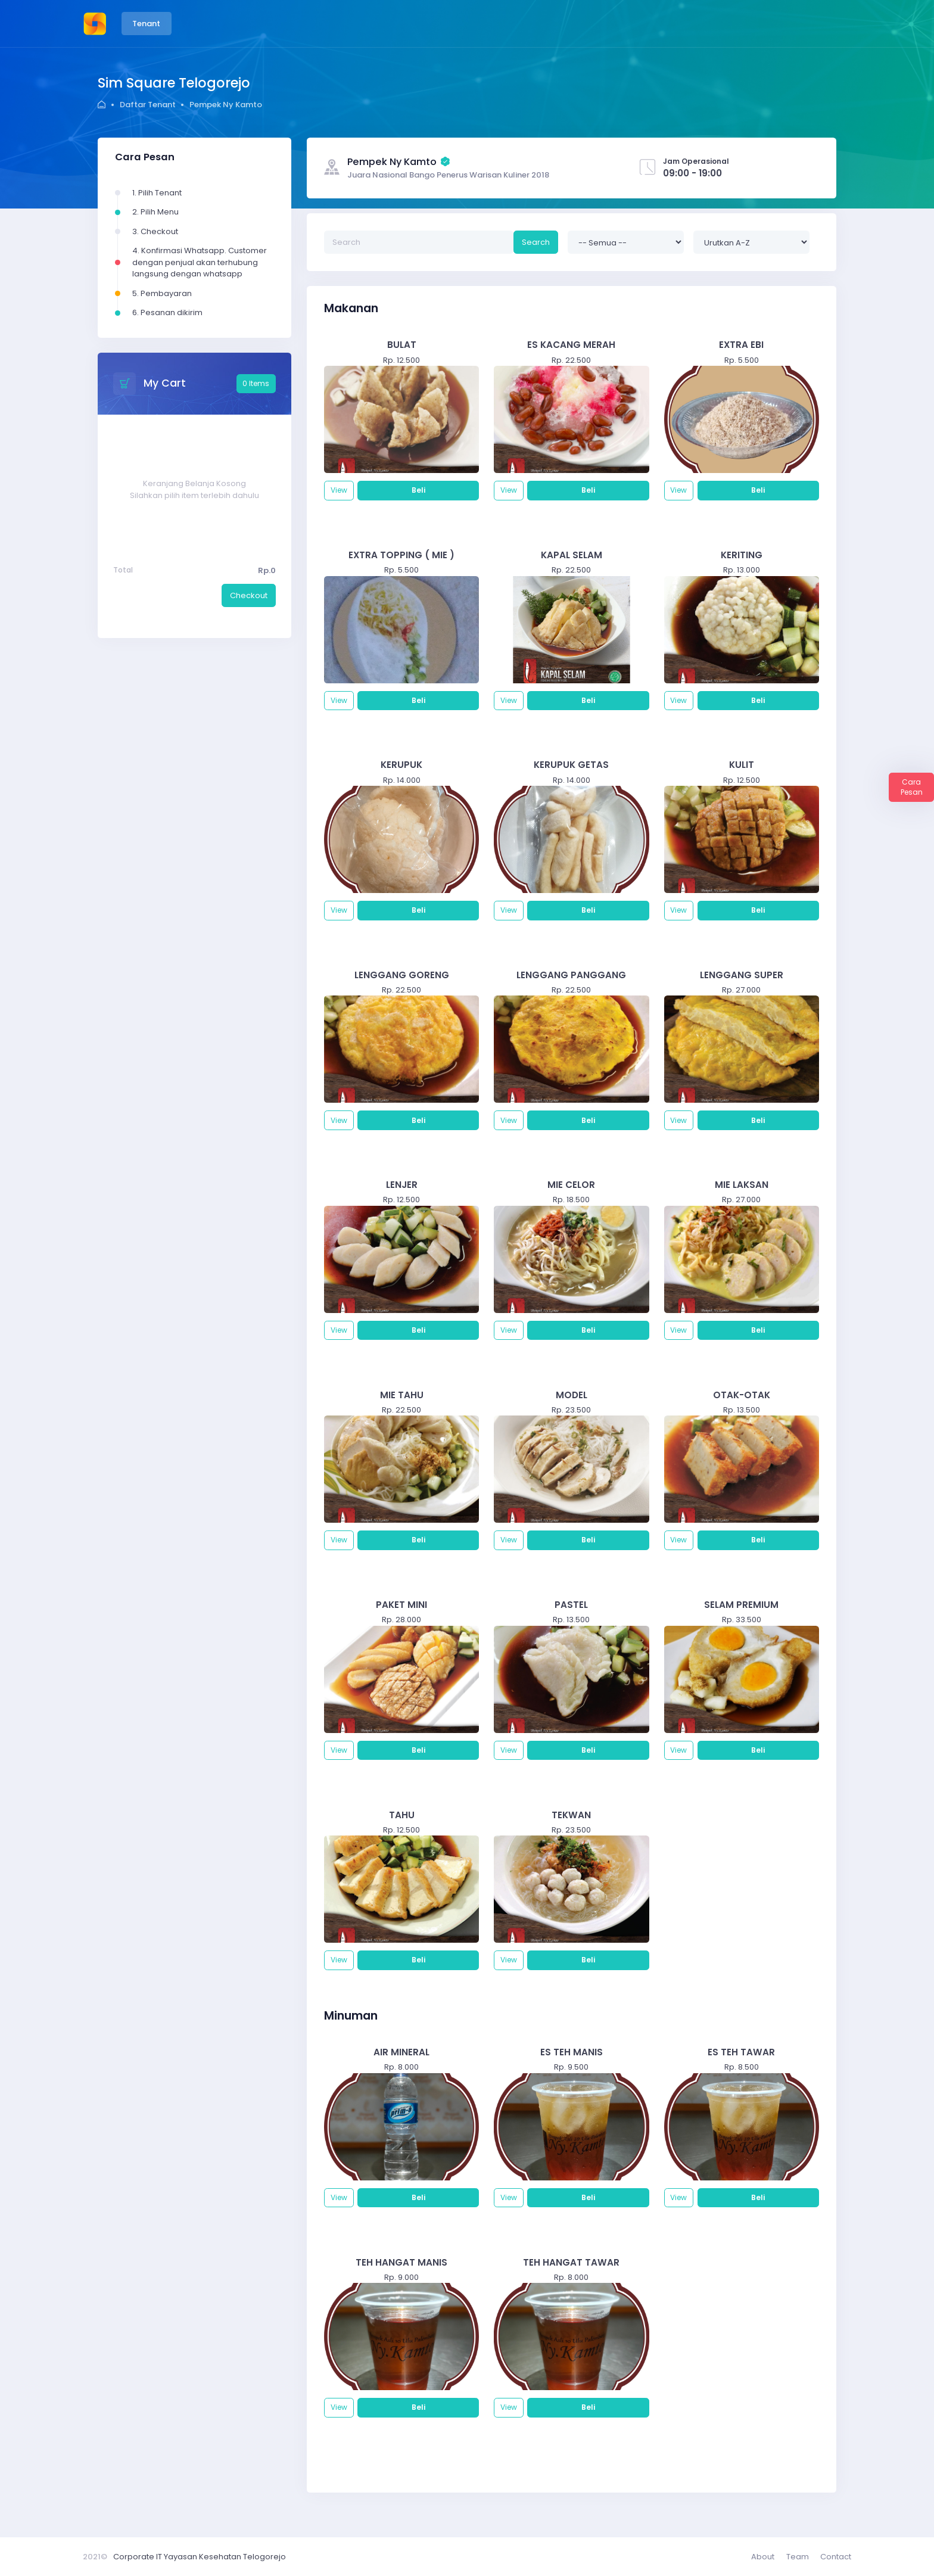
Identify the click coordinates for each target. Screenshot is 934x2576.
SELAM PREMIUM (741, 1604)
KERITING (741, 555)
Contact (835, 2556)
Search (536, 242)
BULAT (401, 344)
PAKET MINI (401, 1604)
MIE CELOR (571, 1184)
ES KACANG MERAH (571, 344)
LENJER (402, 1184)
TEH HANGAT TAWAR (571, 2262)
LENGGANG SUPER (741, 975)
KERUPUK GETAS (571, 764)
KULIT (741, 764)
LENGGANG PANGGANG (571, 975)
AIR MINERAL (401, 2052)
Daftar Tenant (148, 104)
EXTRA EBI (741, 344)
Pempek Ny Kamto (225, 104)
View (339, 490)
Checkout (248, 595)
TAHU (402, 1815)
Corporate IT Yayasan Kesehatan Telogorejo (199, 2556)
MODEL (571, 1395)
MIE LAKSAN (741, 1184)
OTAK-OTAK (741, 1395)
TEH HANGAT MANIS (401, 2262)
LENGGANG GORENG (401, 975)
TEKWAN (571, 1815)
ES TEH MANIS (571, 2052)
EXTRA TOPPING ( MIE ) (401, 555)
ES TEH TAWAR (741, 2052)
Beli (418, 490)
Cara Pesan (912, 787)
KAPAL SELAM (571, 555)
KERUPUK (401, 764)
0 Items (255, 383)
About (762, 2556)
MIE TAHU (402, 1395)
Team (797, 2556)
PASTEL (571, 1604)
